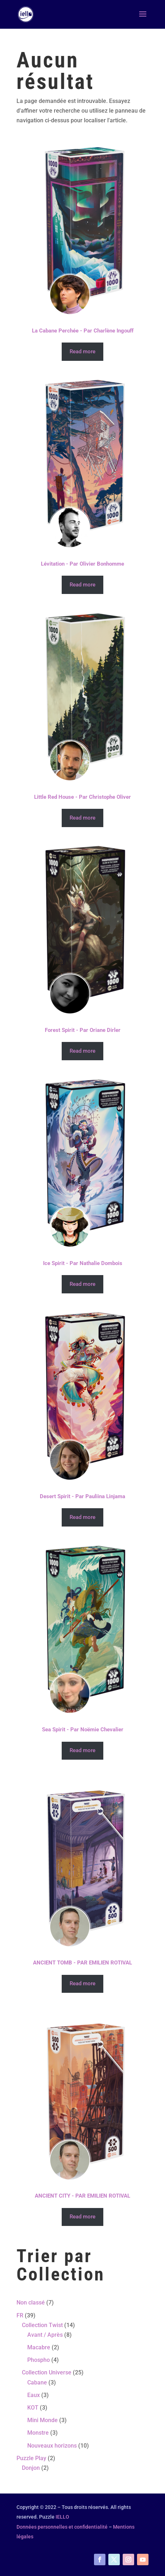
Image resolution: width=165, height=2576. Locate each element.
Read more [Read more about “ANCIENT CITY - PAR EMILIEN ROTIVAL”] (82, 2216)
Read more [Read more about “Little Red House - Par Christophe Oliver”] (82, 818)
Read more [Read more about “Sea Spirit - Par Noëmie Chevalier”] (82, 1750)
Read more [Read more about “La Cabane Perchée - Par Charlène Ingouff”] (82, 351)
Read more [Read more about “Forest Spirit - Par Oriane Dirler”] (82, 1051)
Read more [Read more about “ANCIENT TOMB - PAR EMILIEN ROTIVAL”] (82, 1983)
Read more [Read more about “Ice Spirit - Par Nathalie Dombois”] (82, 1284)
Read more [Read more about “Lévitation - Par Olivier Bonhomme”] (82, 584)
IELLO (62, 2517)
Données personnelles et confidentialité (62, 2527)
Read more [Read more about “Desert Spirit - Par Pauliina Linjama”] (82, 1517)
